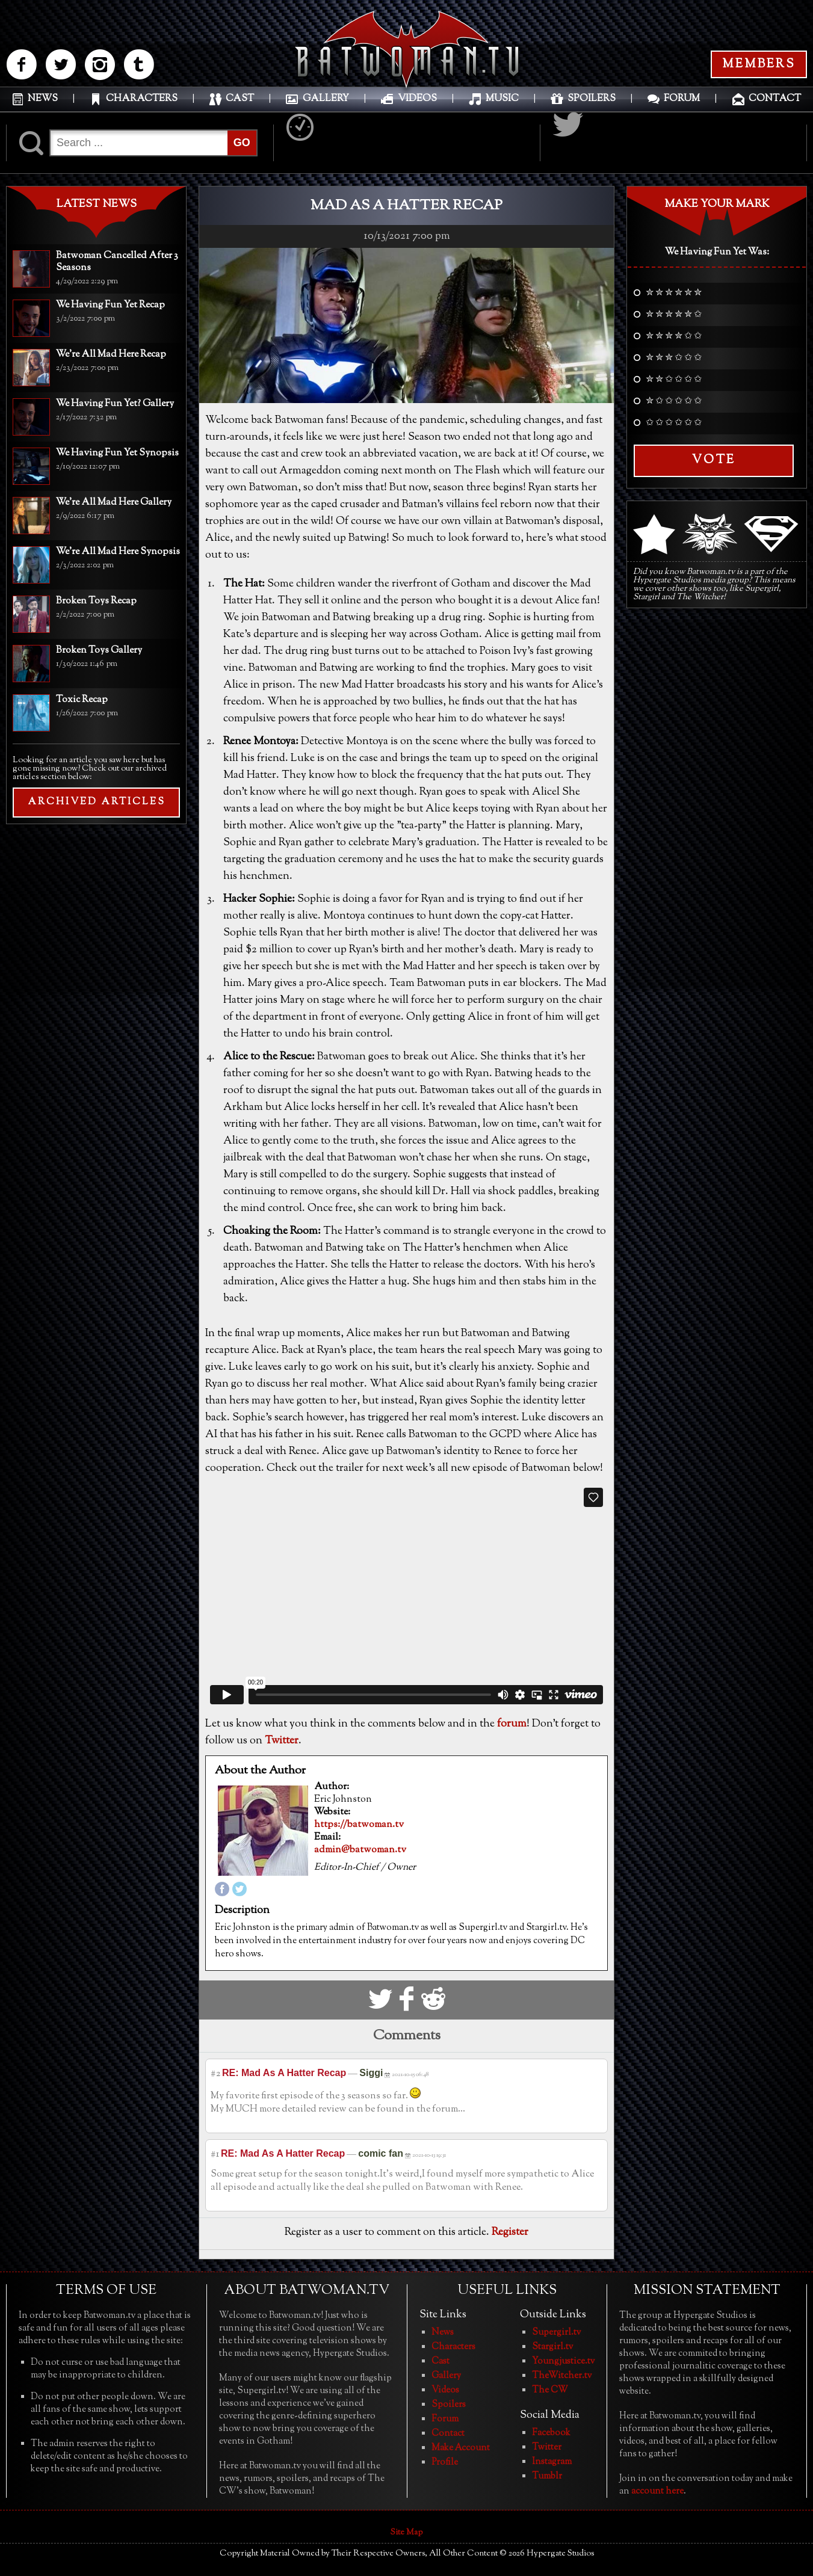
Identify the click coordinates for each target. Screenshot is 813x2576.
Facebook (551, 2433)
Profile (444, 2462)
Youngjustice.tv (563, 2361)
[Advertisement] (96, 911)
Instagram (552, 2462)
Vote (713, 460)
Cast (440, 2361)
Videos (445, 2390)
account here (657, 2491)
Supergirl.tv (556, 2332)
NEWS (43, 99)
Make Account (460, 2448)
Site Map (406, 2533)
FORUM (682, 99)
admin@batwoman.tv (360, 1850)
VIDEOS (417, 99)
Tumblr (547, 2476)
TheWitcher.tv (562, 2376)
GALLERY (326, 99)
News (442, 2332)
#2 (215, 2074)
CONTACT (775, 99)
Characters (453, 2347)
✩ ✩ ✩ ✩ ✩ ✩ (674, 423)
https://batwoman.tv (359, 1825)
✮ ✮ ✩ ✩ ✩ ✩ (674, 380)
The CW (550, 2390)
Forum (445, 2419)
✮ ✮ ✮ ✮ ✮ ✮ (674, 293)
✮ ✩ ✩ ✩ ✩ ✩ (674, 402)
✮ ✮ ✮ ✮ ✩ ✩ (674, 337)
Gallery (446, 2376)
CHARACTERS (142, 99)
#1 (215, 2155)
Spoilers (448, 2405)
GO (241, 143)
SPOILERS (591, 99)
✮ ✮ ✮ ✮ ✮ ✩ (674, 315)
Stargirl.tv (552, 2347)
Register (510, 2232)
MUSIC (502, 99)
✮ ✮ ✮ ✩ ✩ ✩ (674, 358)
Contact (448, 2433)
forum (512, 1724)
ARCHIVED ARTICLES (96, 802)
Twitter (281, 1741)
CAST (240, 99)
